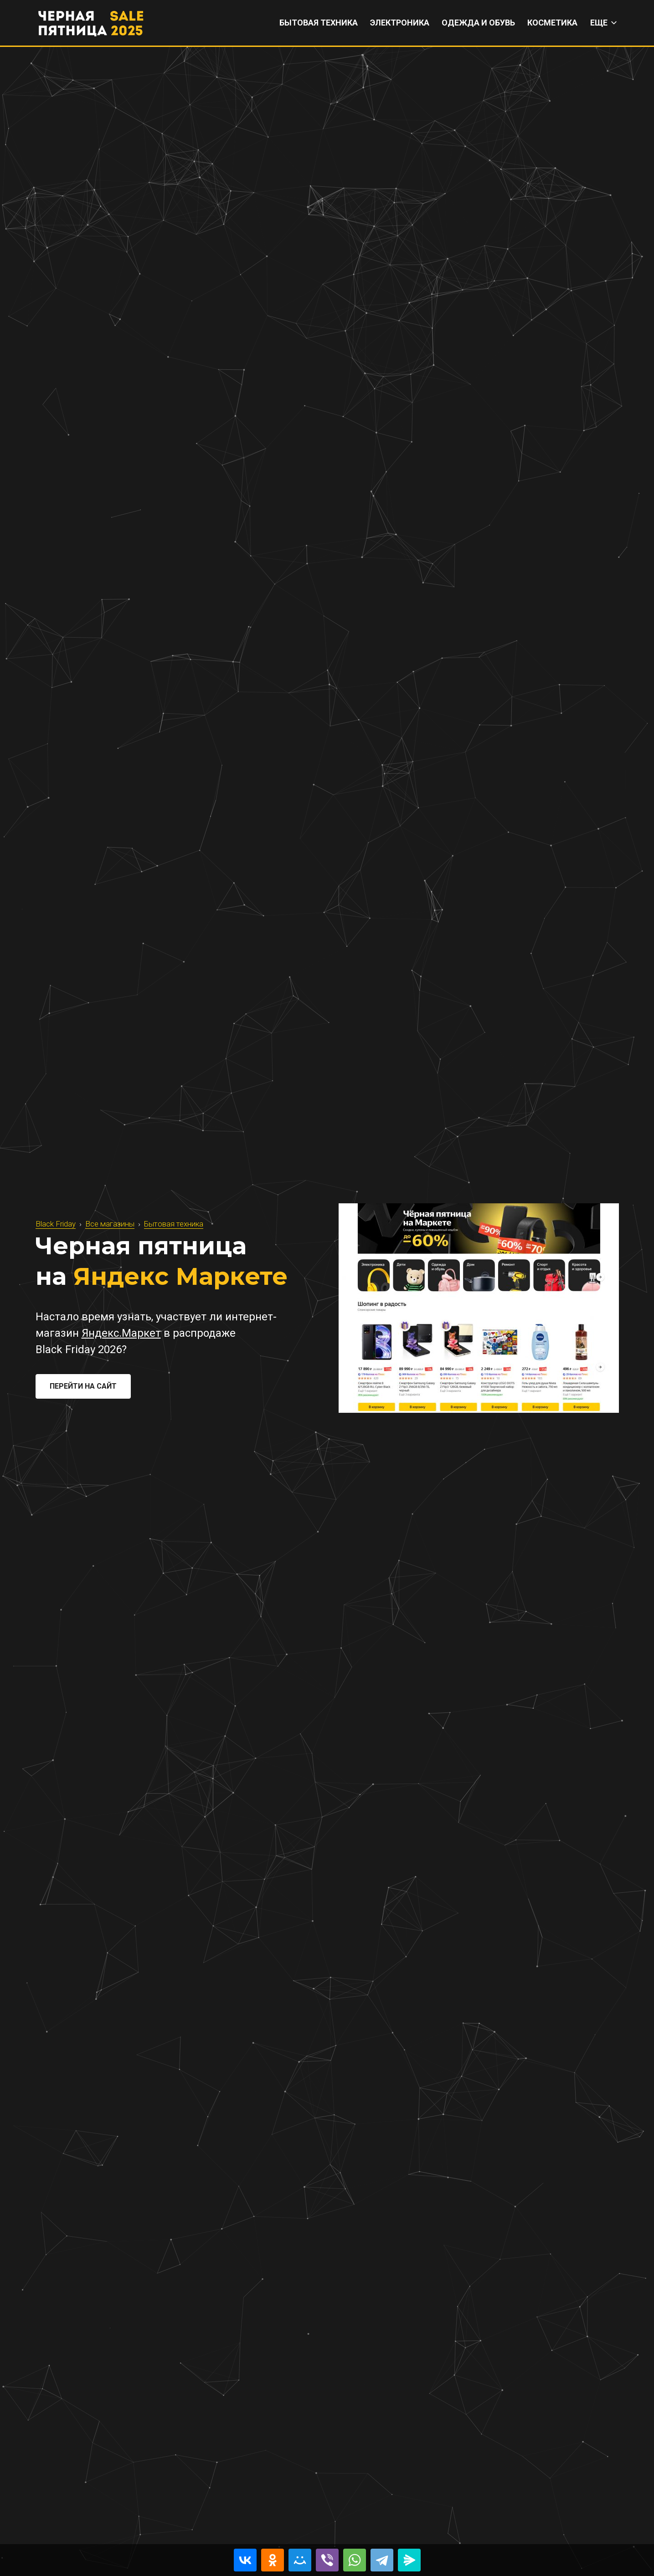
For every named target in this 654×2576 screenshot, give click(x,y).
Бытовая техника (173, 1223)
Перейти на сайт (83, 1386)
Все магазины (109, 1223)
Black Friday (56, 1223)
